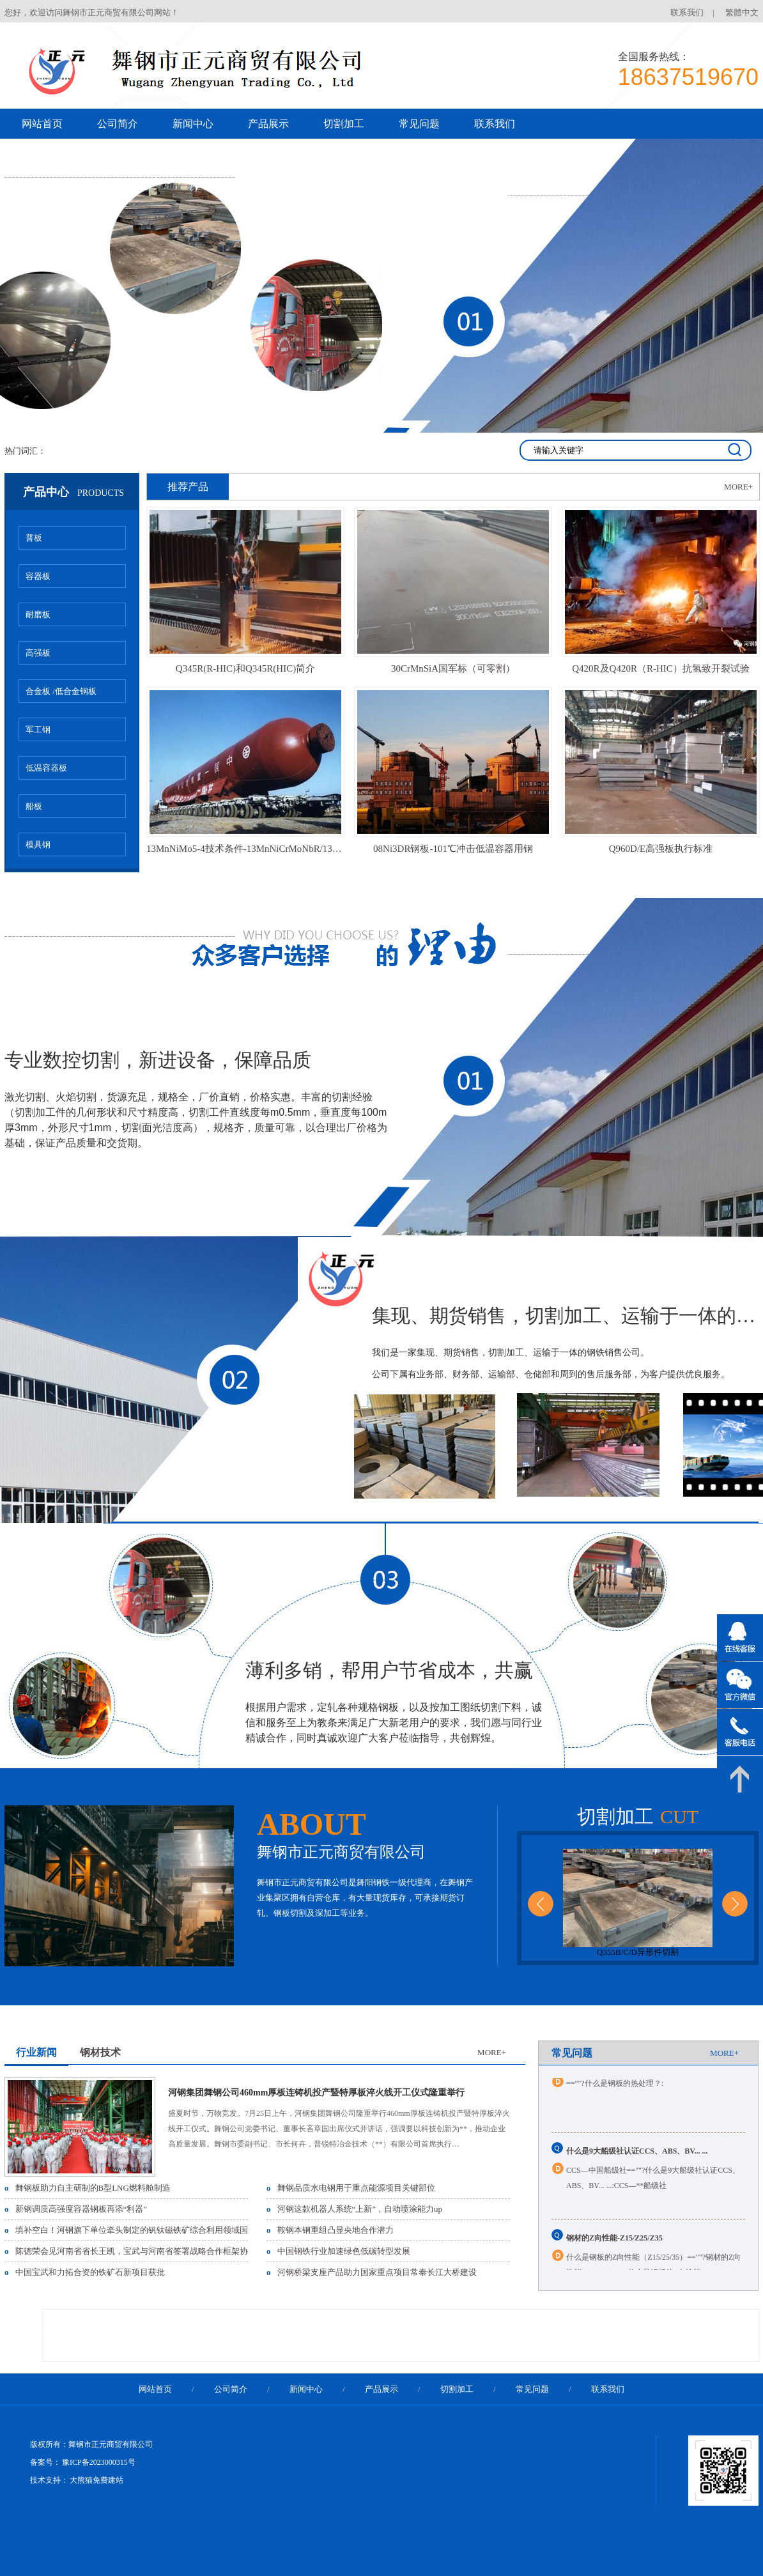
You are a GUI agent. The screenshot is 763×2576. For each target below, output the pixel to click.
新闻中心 (193, 123)
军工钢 (38, 729)
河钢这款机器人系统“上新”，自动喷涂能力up (360, 2209)
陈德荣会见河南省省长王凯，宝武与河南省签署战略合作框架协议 (135, 2251)
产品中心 (73, 492)
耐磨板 (38, 614)
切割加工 (343, 123)
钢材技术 (100, 2052)
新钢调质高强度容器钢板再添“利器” (81, 2209)
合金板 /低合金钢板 (61, 691)
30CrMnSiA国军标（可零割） (453, 668)
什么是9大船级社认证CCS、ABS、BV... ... (636, 2161)
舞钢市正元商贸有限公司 (341, 1852)
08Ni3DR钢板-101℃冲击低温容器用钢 (453, 849)
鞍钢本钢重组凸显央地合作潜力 (335, 2230)
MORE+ (738, 486)
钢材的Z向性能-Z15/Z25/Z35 (614, 2248)
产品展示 (268, 123)
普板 (34, 538)
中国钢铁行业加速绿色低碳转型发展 (343, 2251)
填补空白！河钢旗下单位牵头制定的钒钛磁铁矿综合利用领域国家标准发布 (152, 2230)
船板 (34, 806)
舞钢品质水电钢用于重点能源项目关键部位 (356, 2188)
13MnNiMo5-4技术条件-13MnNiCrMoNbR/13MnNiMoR (245, 849)
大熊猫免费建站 (96, 2480)
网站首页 (42, 123)
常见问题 (419, 123)
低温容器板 (46, 768)
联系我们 (687, 12)
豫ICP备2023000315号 (98, 2462)
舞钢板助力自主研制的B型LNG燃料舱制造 (93, 2188)
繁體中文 (742, 12)
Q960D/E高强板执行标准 (661, 849)
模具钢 (38, 844)
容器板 (38, 576)
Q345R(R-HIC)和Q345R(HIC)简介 (245, 668)
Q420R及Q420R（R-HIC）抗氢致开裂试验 (661, 668)
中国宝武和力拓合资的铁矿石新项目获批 (90, 2272)
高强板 (38, 653)
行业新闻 (36, 2052)
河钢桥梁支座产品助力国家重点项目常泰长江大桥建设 (377, 2272)
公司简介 (117, 123)
